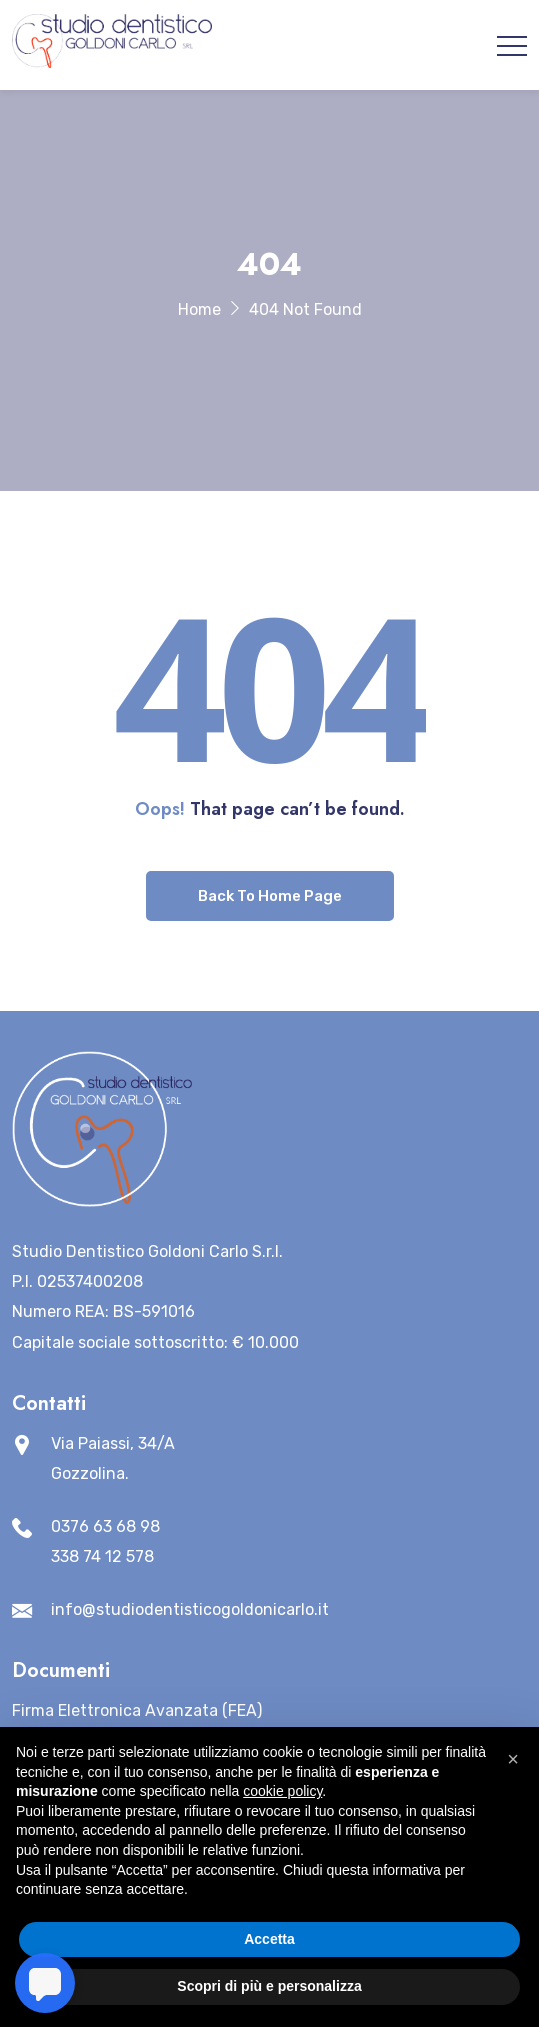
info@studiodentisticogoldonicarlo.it (190, 1609)
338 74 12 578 (102, 1556)
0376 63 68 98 (105, 1526)
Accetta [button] (269, 1939)
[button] (513, 1759)
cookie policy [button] (282, 1791)
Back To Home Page (270, 896)
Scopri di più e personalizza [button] (269, 1986)
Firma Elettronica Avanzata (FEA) (137, 1710)
